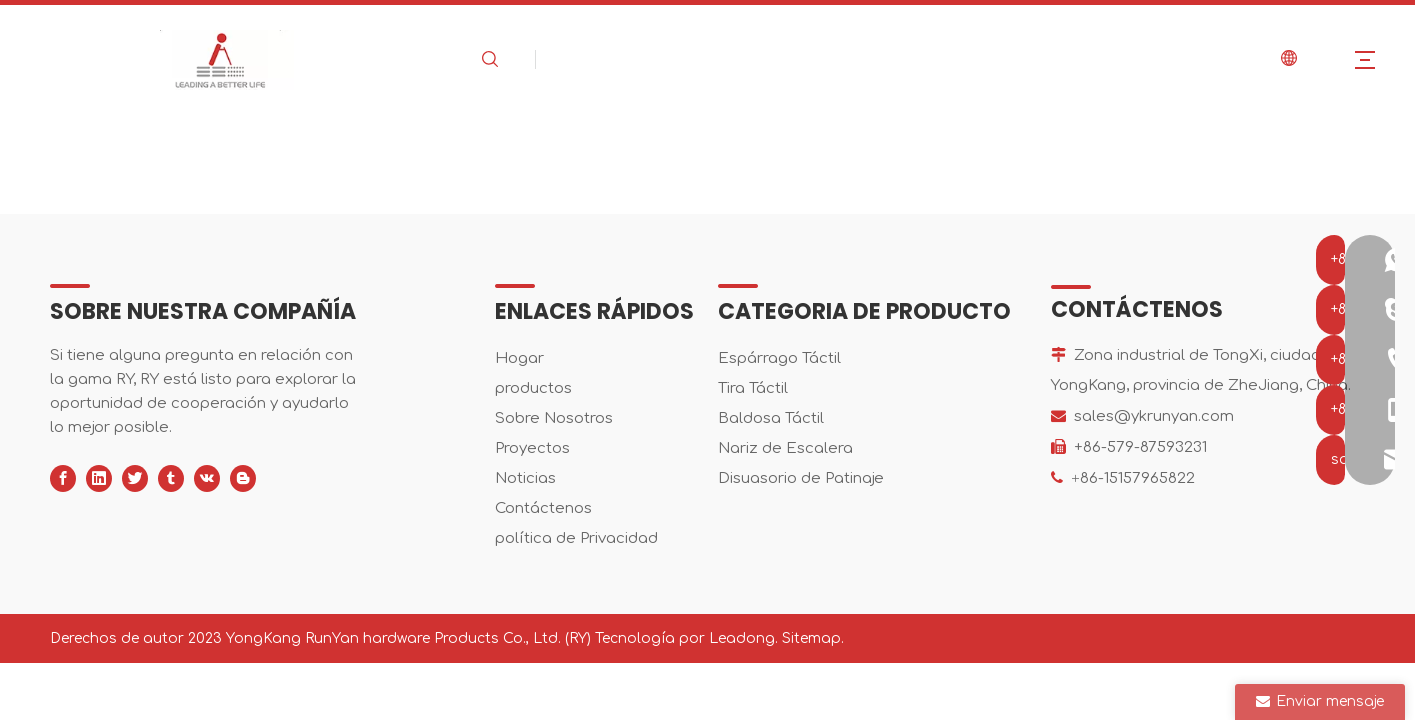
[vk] (207, 478)
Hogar (519, 358)
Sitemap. (813, 638)
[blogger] (243, 478)
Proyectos (532, 448)
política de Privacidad (576, 538)
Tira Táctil (753, 388)
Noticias (525, 478)
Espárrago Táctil (779, 358)
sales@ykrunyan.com (1154, 416)
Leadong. (743, 638)
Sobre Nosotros (554, 418)
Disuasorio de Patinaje (801, 478)
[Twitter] (135, 478)
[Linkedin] (99, 478)
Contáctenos (543, 508)
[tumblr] (171, 478)
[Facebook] (63, 478)
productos (533, 388)
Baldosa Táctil (771, 418)
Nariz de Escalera (785, 448)
